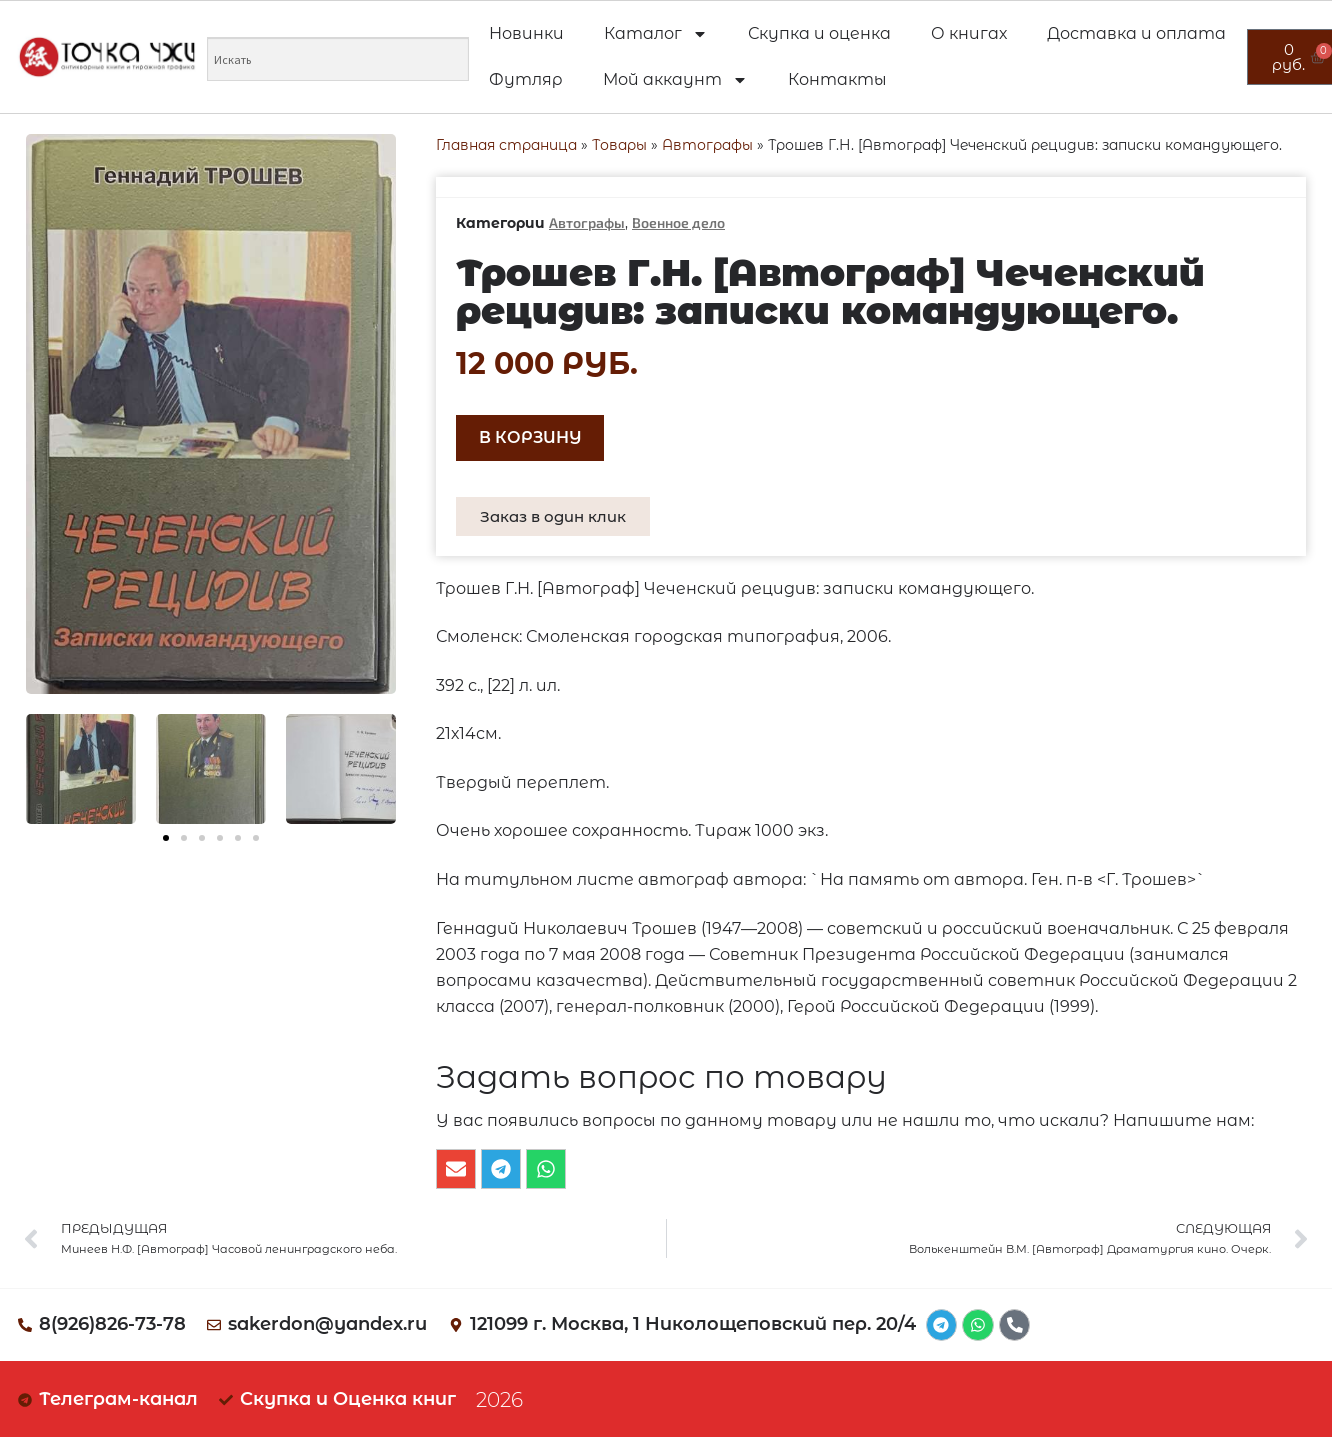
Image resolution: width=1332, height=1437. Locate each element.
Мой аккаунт (675, 80)
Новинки (526, 33)
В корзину (530, 437)
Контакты (837, 79)
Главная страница (506, 145)
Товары (619, 145)
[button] (166, 838)
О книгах (969, 33)
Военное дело (678, 222)
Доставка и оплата (1136, 33)
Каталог (656, 34)
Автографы (707, 145)
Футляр (526, 79)
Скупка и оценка (819, 33)
